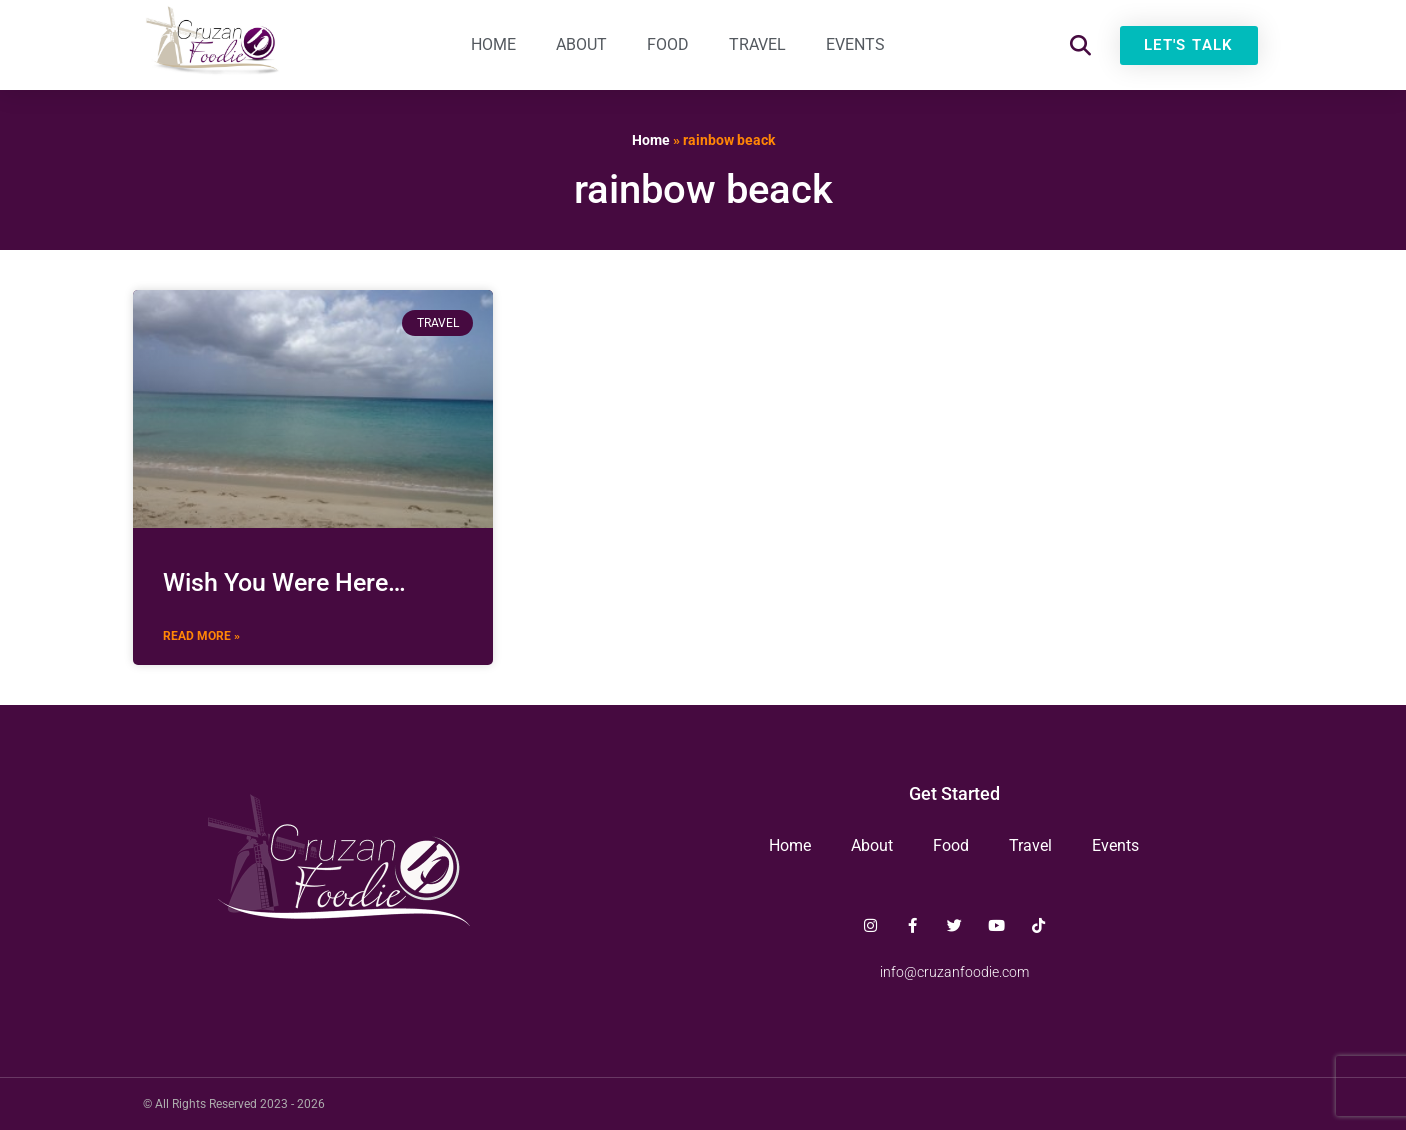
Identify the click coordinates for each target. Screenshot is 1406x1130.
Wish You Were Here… (284, 582)
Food (668, 44)
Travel (757, 44)
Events (855, 44)
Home (493, 44)
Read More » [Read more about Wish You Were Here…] (201, 636)
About (581, 44)
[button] (1080, 45)
